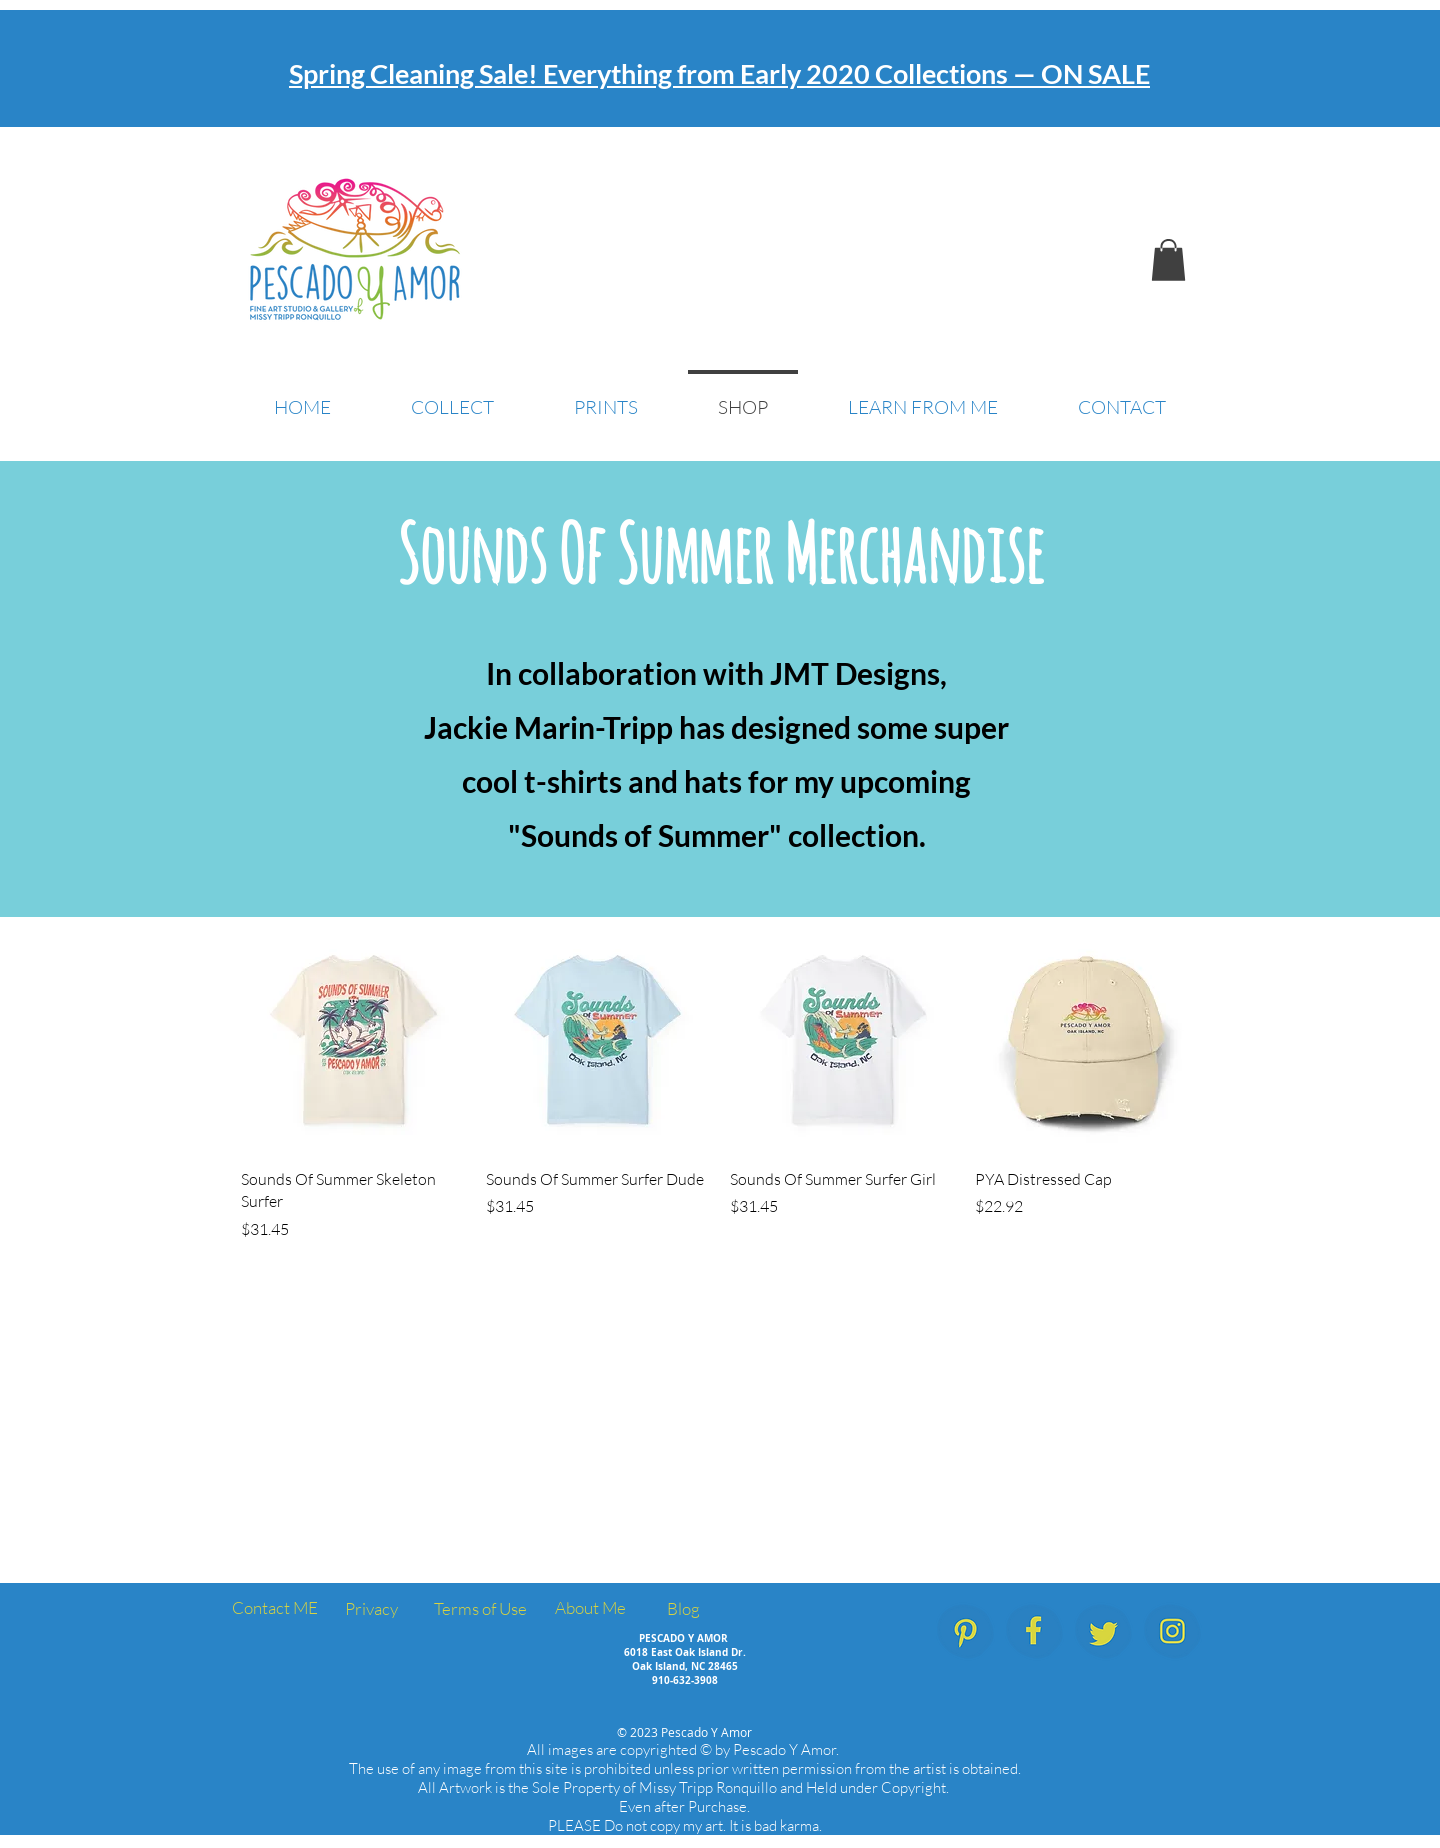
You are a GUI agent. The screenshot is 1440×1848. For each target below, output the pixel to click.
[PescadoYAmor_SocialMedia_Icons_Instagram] (1172, 1631)
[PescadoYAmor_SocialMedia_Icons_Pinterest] (965, 1631)
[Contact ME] (274, 1608)
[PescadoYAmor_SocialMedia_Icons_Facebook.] (1034, 1631)
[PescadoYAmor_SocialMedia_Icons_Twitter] (1103, 1631)
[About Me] (590, 1608)
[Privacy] (371, 1609)
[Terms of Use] (480, 1609)
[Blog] (683, 1609)
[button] (1168, 260)
